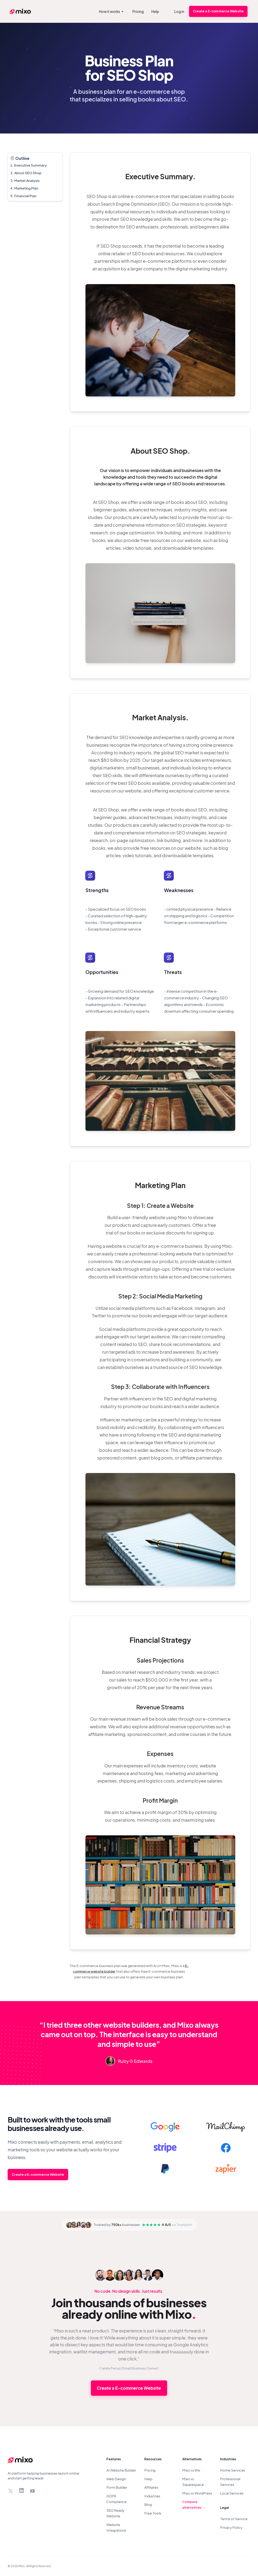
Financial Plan (25, 196)
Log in (179, 11)
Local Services (231, 2493)
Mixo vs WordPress (197, 2493)
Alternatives (192, 2459)
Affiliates (151, 2487)
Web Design (116, 2479)
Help (148, 2479)
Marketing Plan (26, 188)
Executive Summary (30, 165)
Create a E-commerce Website (218, 11)
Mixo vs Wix (191, 2470)
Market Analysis (27, 180)
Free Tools (152, 2513)
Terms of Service (234, 2519)
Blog (148, 2504)
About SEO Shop (28, 173)
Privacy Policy (231, 2527)
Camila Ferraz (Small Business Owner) (129, 2368)
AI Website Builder (121, 2470)
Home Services (232, 2470)
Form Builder (116, 2487)
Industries (152, 2496)
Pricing (149, 2470)
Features (113, 2459)
